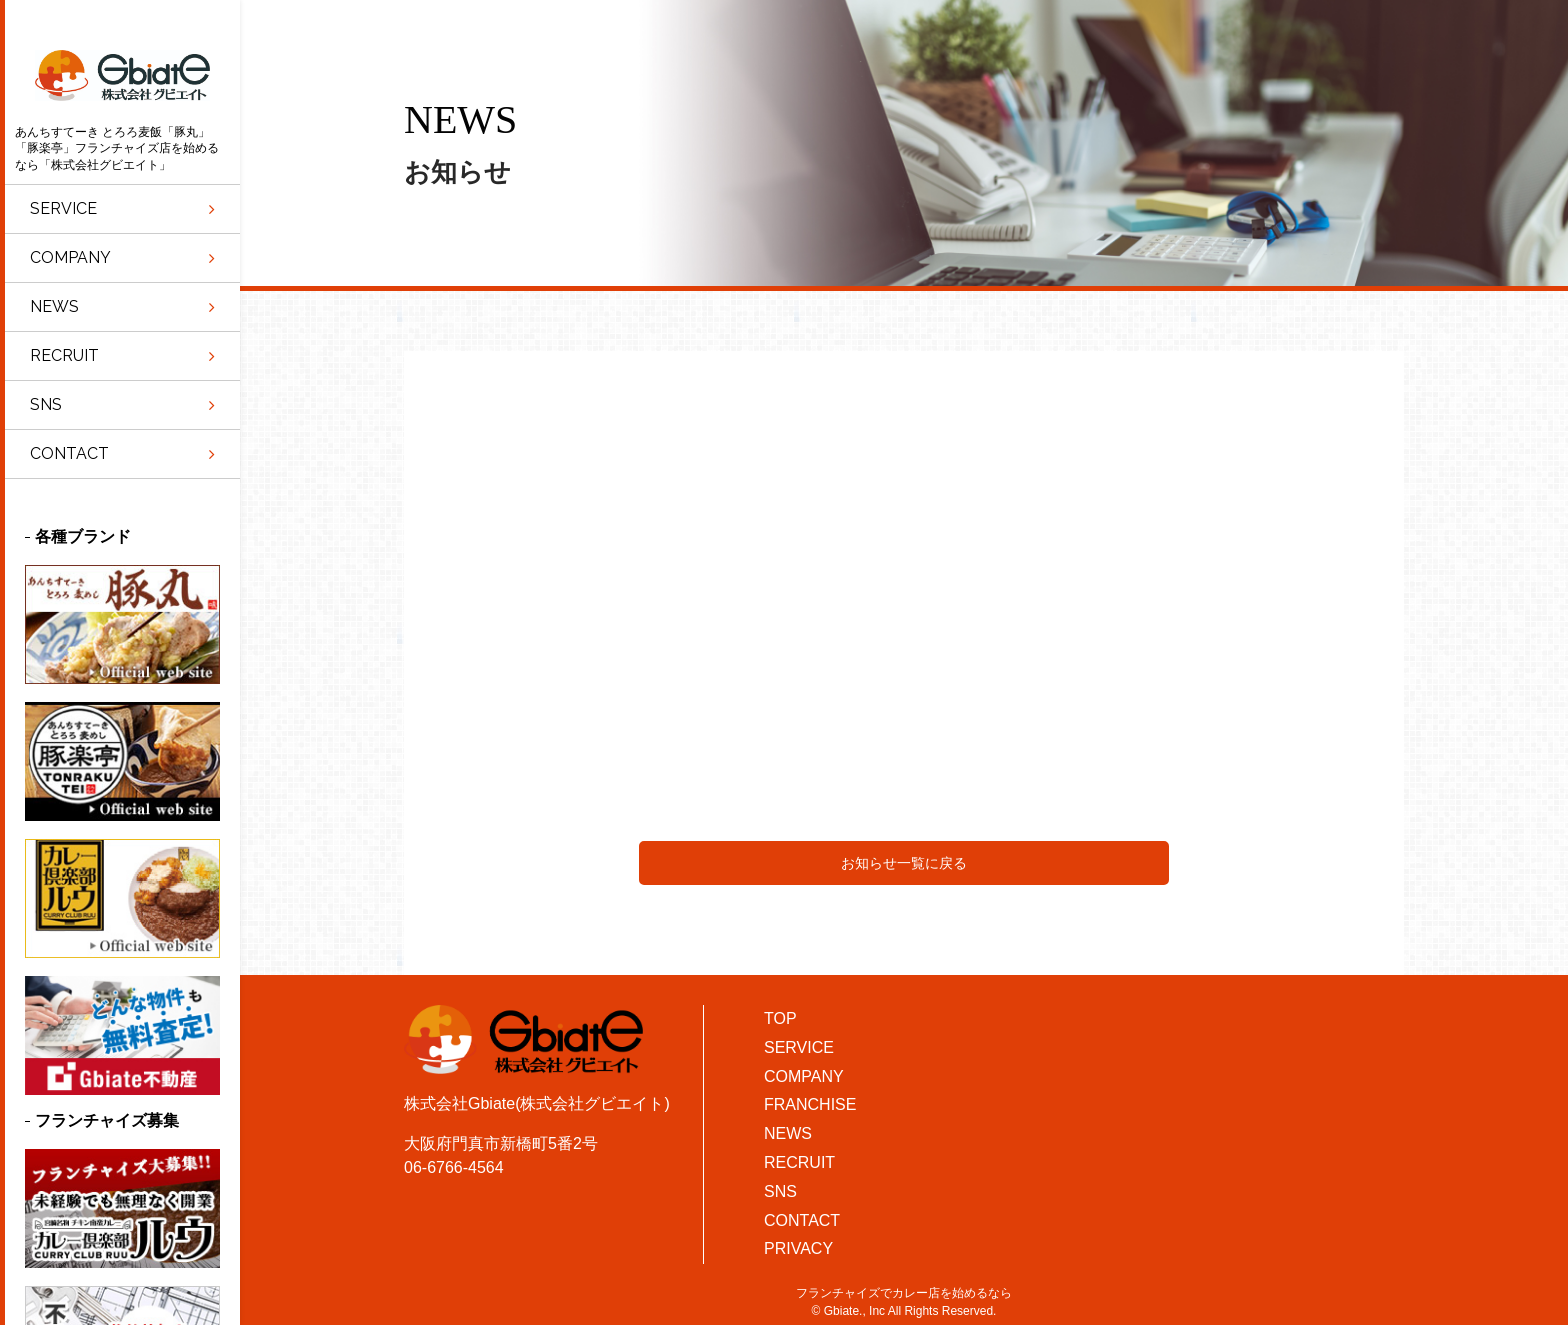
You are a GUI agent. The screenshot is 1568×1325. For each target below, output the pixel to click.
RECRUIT (799, 1162)
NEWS (788, 1133)
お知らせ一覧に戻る (904, 863)
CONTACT (802, 1220)
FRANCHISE (810, 1104)
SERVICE (799, 1047)
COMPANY (804, 1076)
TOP (780, 1018)
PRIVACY (798, 1248)
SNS (780, 1191)
